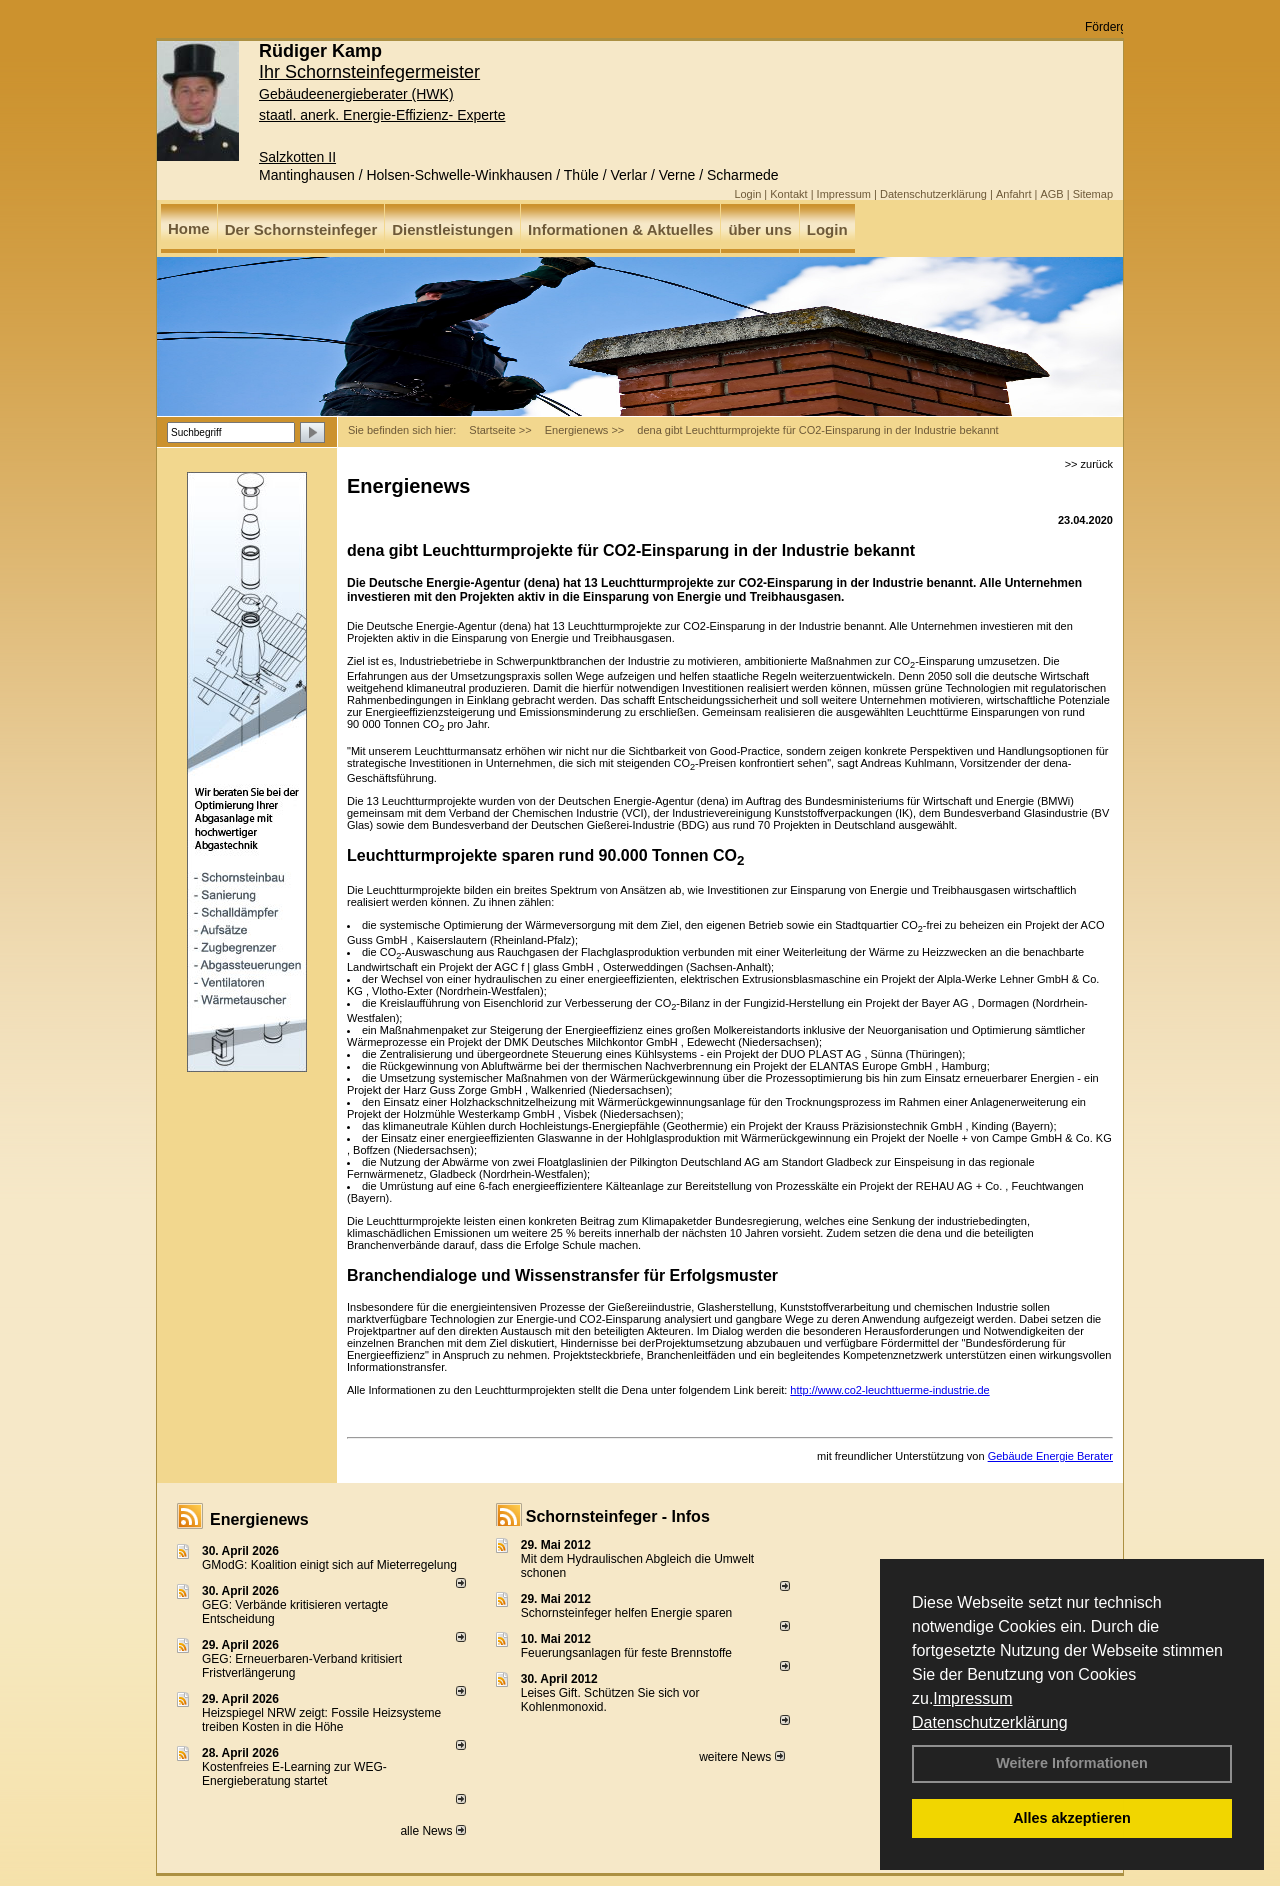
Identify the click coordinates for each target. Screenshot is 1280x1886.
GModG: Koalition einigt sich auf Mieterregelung (329, 1565)
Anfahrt (1013, 194)
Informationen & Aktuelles (620, 229)
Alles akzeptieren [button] (1072, 1818)
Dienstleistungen (452, 229)
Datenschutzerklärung (990, 1722)
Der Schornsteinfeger (301, 229)
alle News (432, 1831)
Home (189, 228)
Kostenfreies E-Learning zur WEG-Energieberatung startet (294, 1774)
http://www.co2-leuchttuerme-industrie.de (889, 1390)
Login (747, 194)
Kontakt (788, 194)
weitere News (741, 1757)
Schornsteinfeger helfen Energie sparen (626, 1613)
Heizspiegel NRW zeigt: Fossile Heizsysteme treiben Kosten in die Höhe (321, 1720)
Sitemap (1093, 194)
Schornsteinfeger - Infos (618, 1516)
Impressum (972, 1698)
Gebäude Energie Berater (1050, 1456)
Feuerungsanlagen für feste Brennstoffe (626, 1653)
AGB (1051, 194)
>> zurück (1089, 464)
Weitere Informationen (1072, 1763)
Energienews (259, 1519)
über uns (759, 229)
